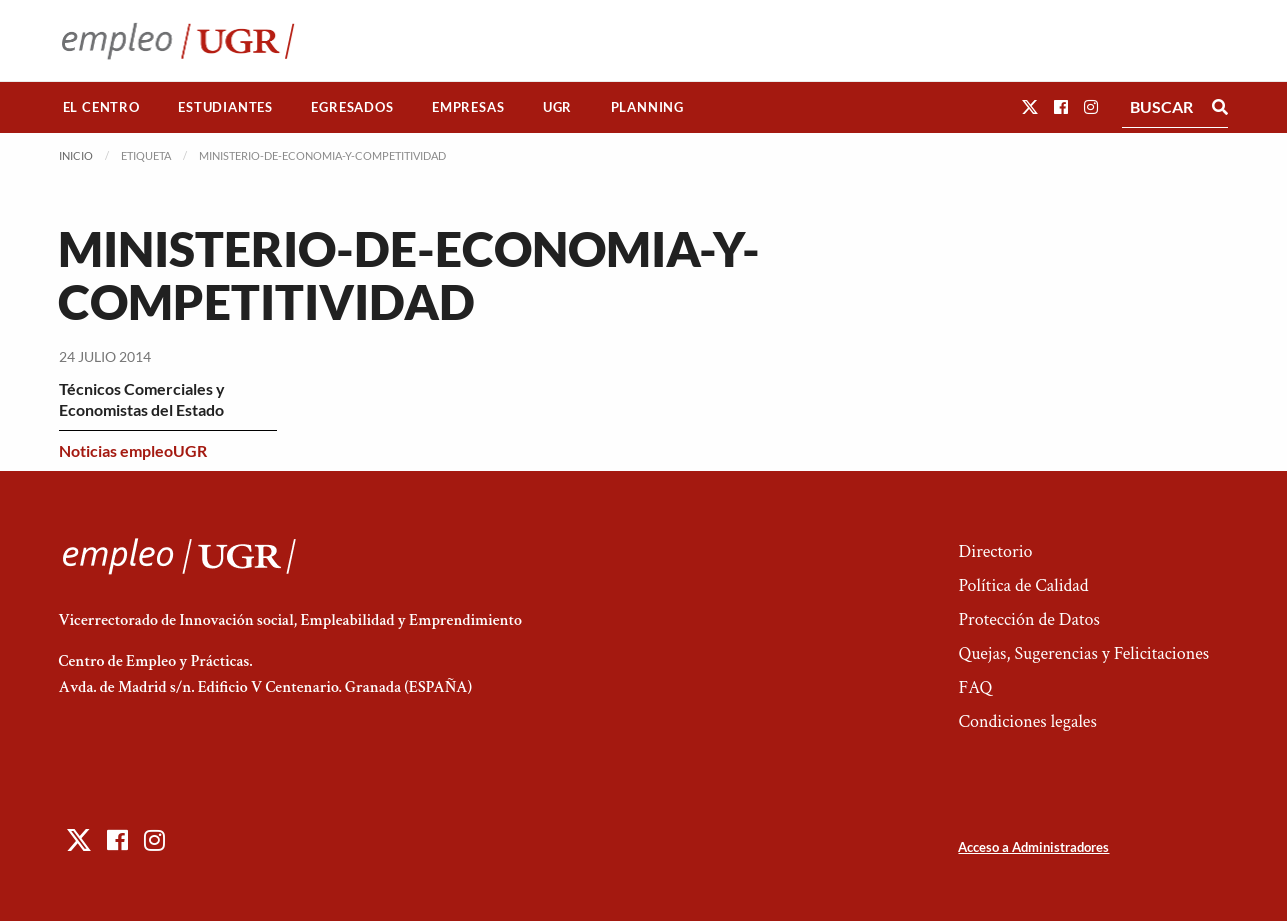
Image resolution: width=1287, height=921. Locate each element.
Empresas (468, 107)
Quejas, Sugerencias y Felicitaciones (1083, 653)
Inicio (76, 155)
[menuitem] (102, 107)
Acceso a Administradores (1033, 847)
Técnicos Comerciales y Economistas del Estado (142, 399)
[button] (1030, 106)
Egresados (352, 107)
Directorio (995, 551)
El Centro (101, 107)
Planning (647, 107)
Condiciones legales (1027, 721)
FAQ (975, 687)
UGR (557, 107)
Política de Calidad (1023, 585)
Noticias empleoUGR (133, 450)
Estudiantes (225, 107)
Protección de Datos (1028, 619)
